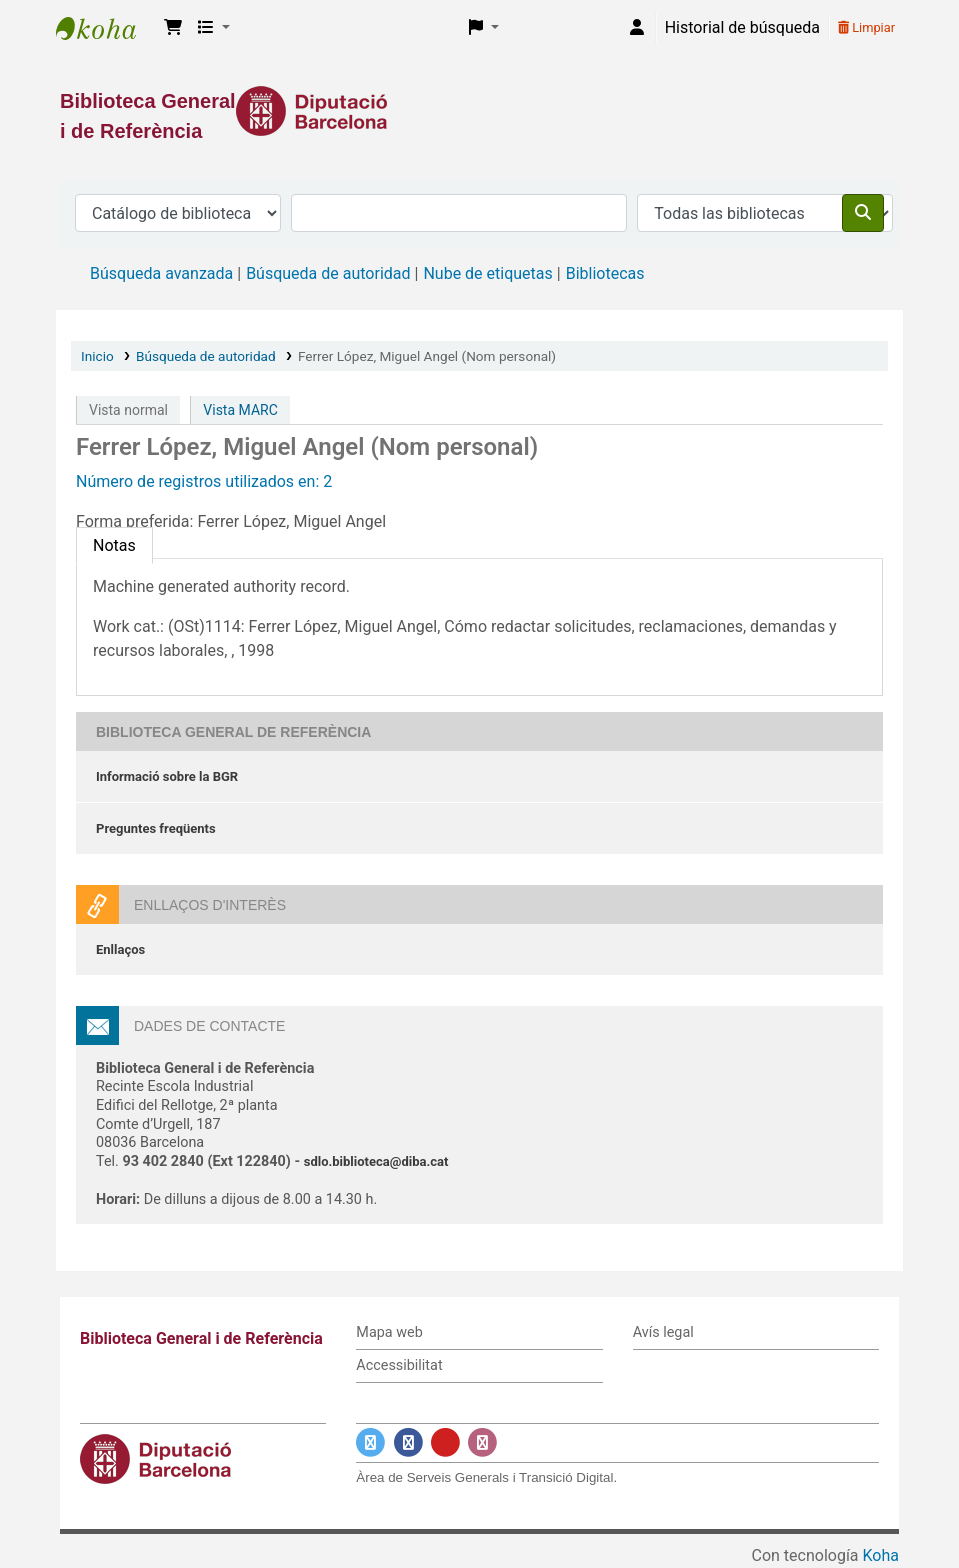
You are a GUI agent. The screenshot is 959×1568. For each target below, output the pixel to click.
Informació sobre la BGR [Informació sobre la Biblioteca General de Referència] (167, 776)
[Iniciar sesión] (637, 28)
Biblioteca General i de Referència (106, 28)
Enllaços (120, 949)
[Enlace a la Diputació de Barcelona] (479, 111)
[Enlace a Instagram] (482, 1442)
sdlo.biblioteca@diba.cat (376, 1161)
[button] (173, 28)
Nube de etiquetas (487, 273)
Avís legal (663, 1332)
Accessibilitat (399, 1365)
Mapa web (389, 1332)
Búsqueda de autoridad (328, 273)
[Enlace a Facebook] (408, 1442)
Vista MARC (240, 410)
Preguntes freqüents (156, 828)
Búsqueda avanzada (161, 273)
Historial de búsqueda (742, 27)
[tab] (114, 545)
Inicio (97, 356)
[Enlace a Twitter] (370, 1442)
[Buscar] (863, 213)
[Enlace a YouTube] (445, 1442)
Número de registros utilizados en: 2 (204, 481)
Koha (881, 1555)
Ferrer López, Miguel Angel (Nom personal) (427, 356)
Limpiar (866, 27)
